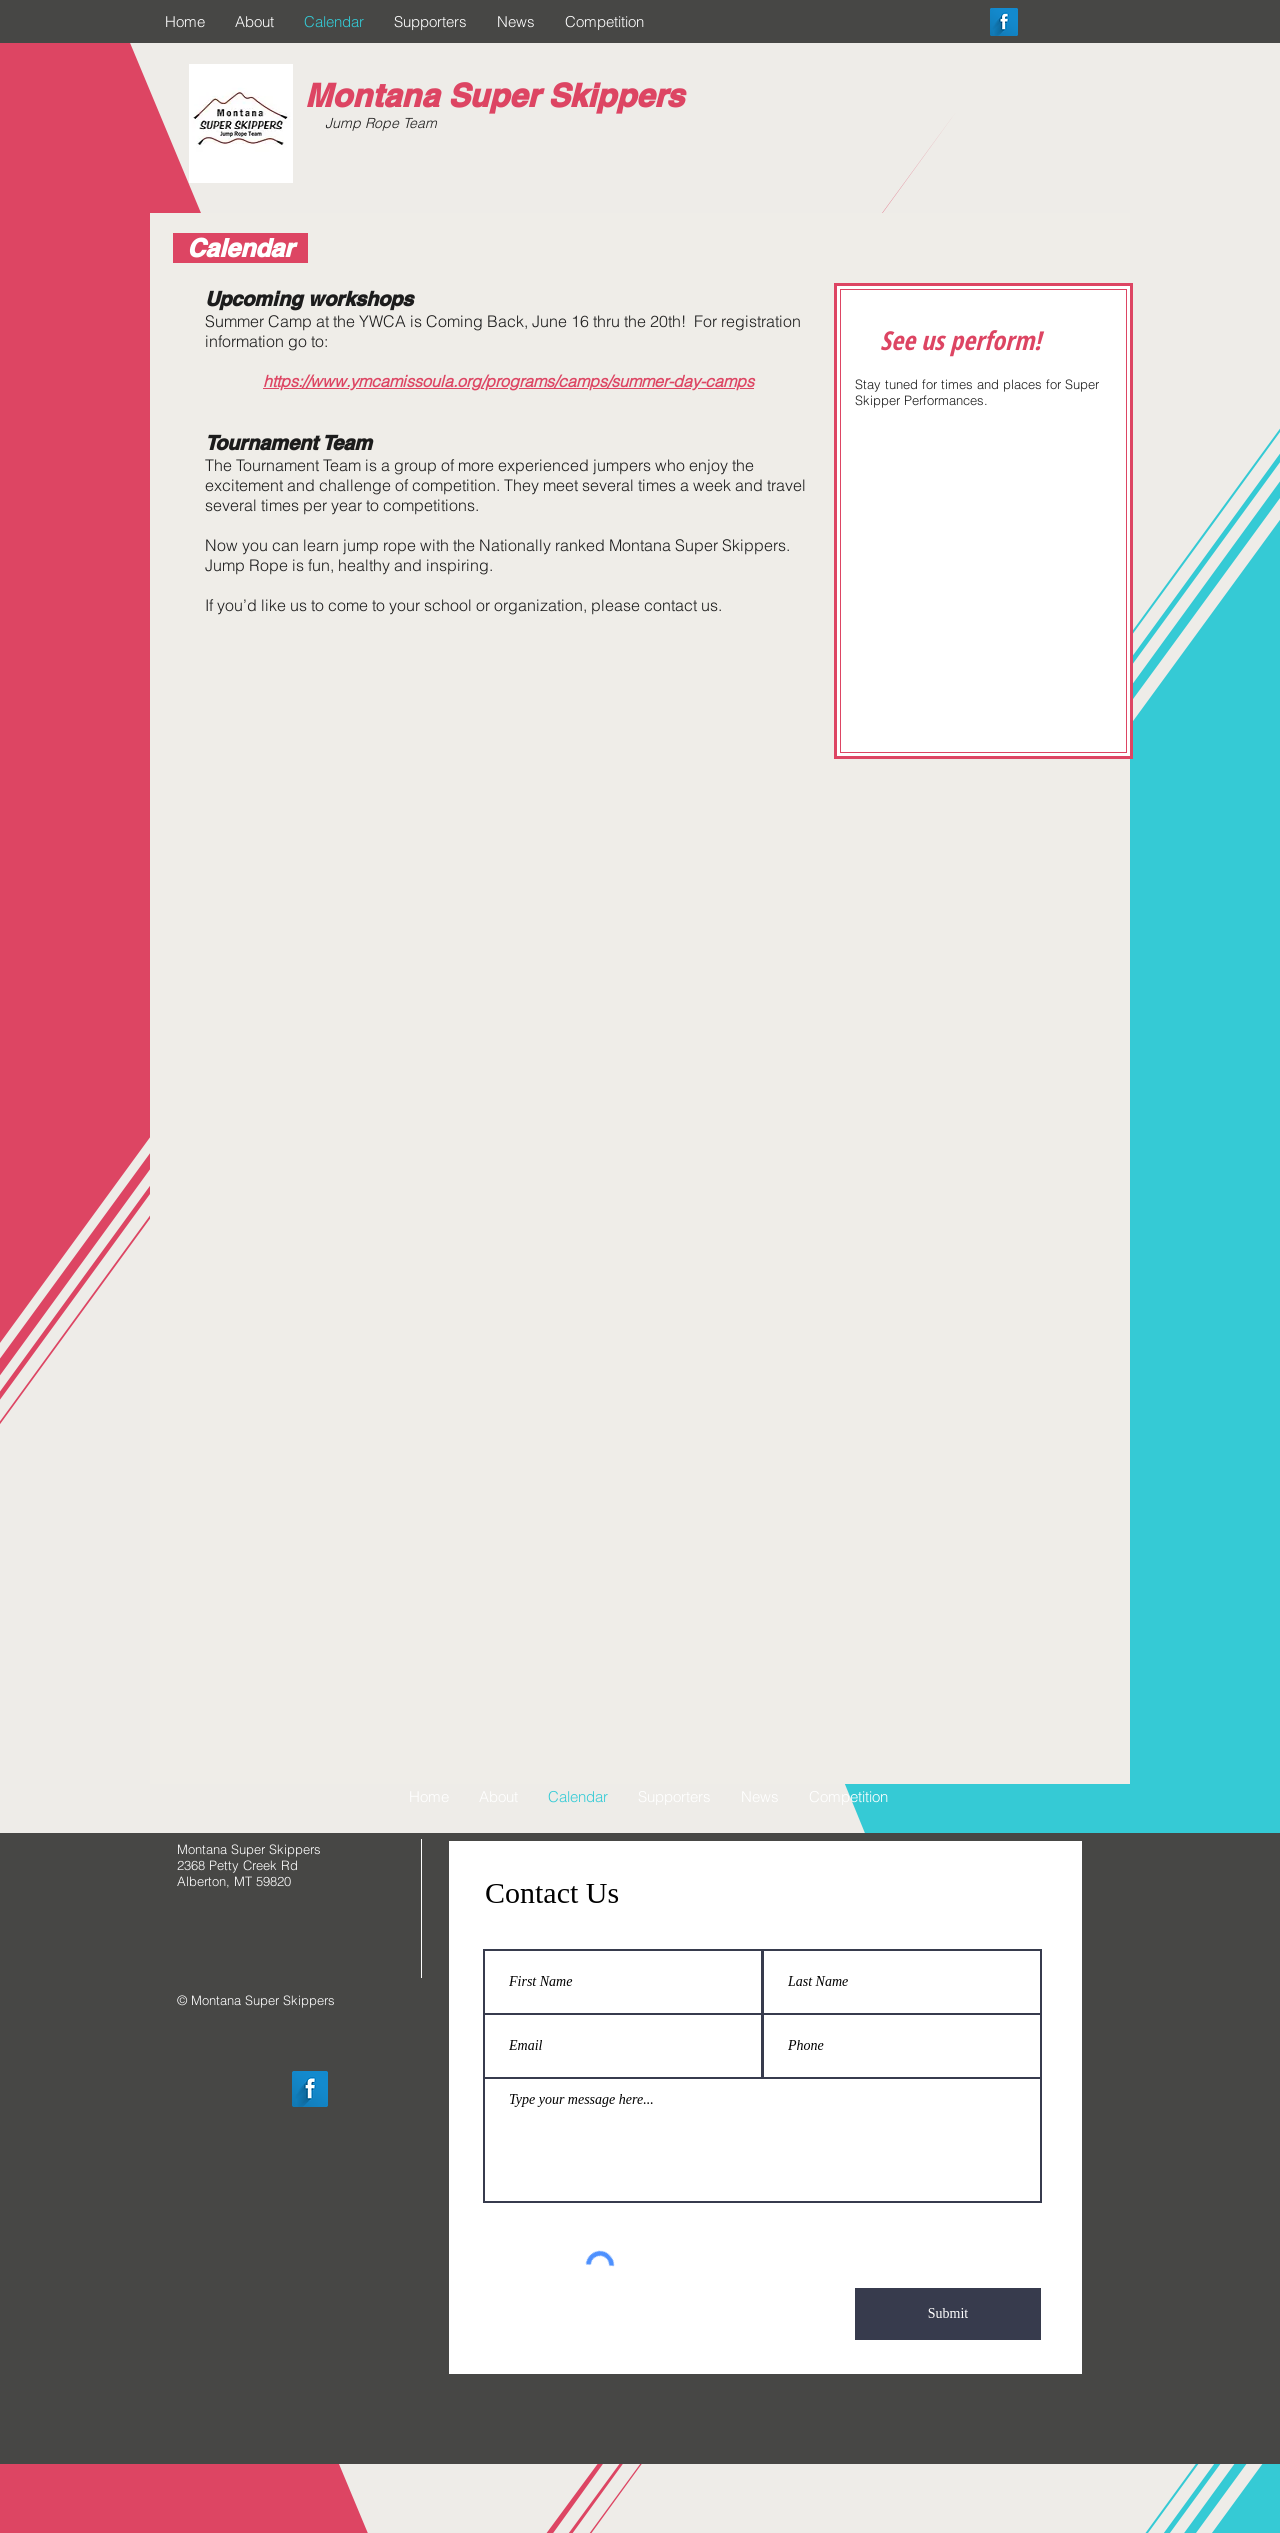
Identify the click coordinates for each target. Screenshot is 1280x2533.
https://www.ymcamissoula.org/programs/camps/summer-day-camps (508, 381)
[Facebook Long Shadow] (1004, 22)
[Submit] (948, 2314)
